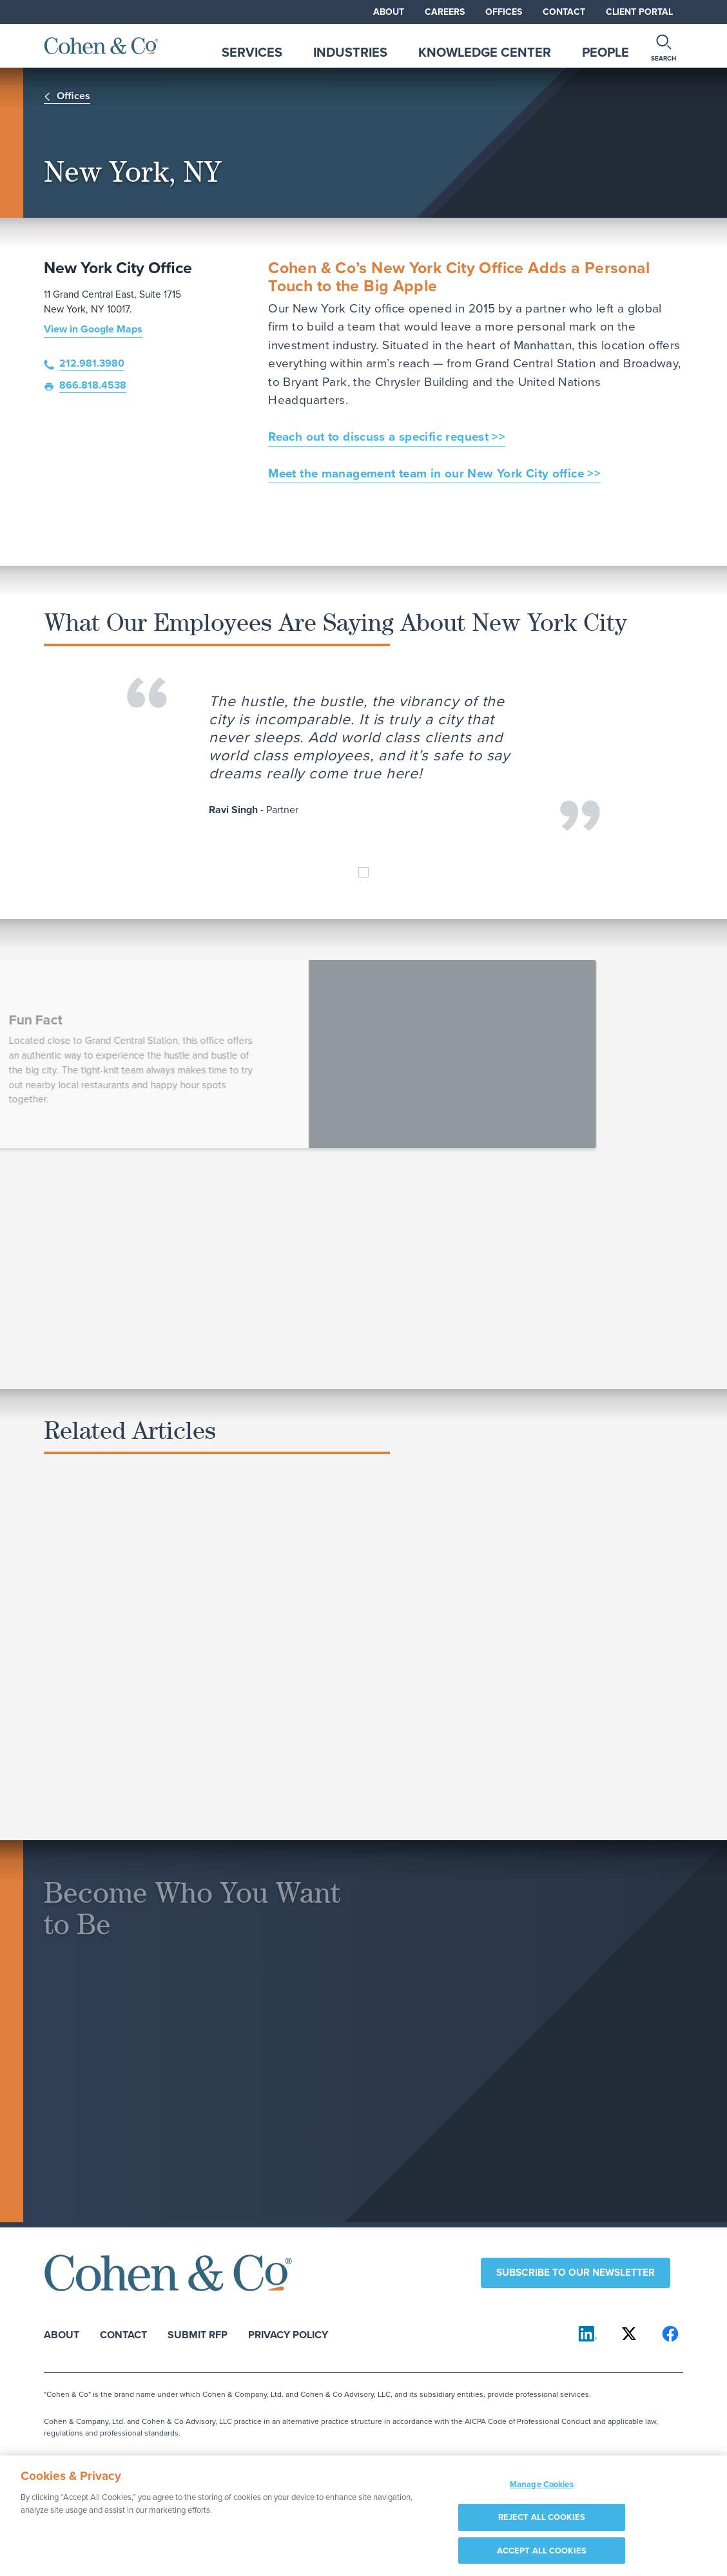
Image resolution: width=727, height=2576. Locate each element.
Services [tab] (252, 52)
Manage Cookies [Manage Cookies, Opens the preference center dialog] (542, 2492)
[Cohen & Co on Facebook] (670, 2333)
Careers (445, 12)
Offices (503, 12)
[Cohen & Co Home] (101, 46)
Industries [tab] (350, 52)
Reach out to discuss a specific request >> (386, 437)
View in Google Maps (93, 329)
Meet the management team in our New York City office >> (434, 474)
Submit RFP (198, 2334)
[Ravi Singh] (363, 872)
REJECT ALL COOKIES (541, 2525)
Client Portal (639, 12)
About (388, 12)
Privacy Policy (288, 2334)
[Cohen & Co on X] (629, 2333)
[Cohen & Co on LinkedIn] (587, 2333)
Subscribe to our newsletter (575, 2272)
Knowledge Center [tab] (484, 52)
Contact (564, 12)
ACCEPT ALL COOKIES (541, 2558)
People (605, 52)
